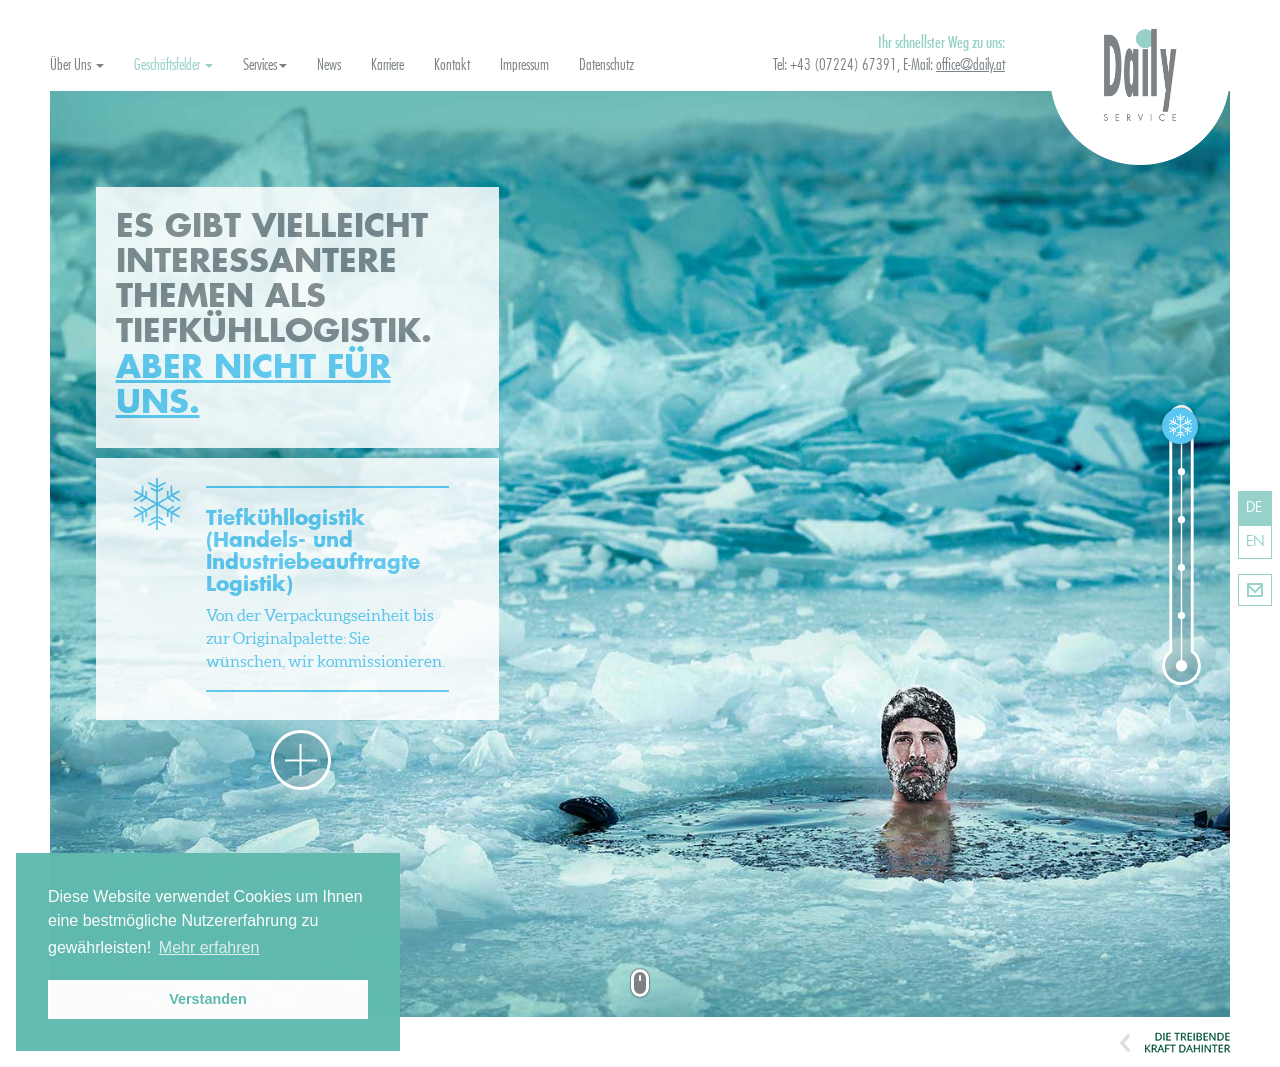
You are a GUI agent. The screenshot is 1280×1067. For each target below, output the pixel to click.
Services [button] (265, 65)
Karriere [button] (387, 65)
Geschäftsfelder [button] (173, 65)
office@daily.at (970, 65)
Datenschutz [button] (606, 65)
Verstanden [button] (208, 999)
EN (1255, 542)
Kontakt (1255, 590)
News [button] (329, 65)
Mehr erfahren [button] (209, 947)
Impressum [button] (524, 65)
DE (1254, 508)
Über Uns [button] (77, 65)
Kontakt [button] (452, 65)
